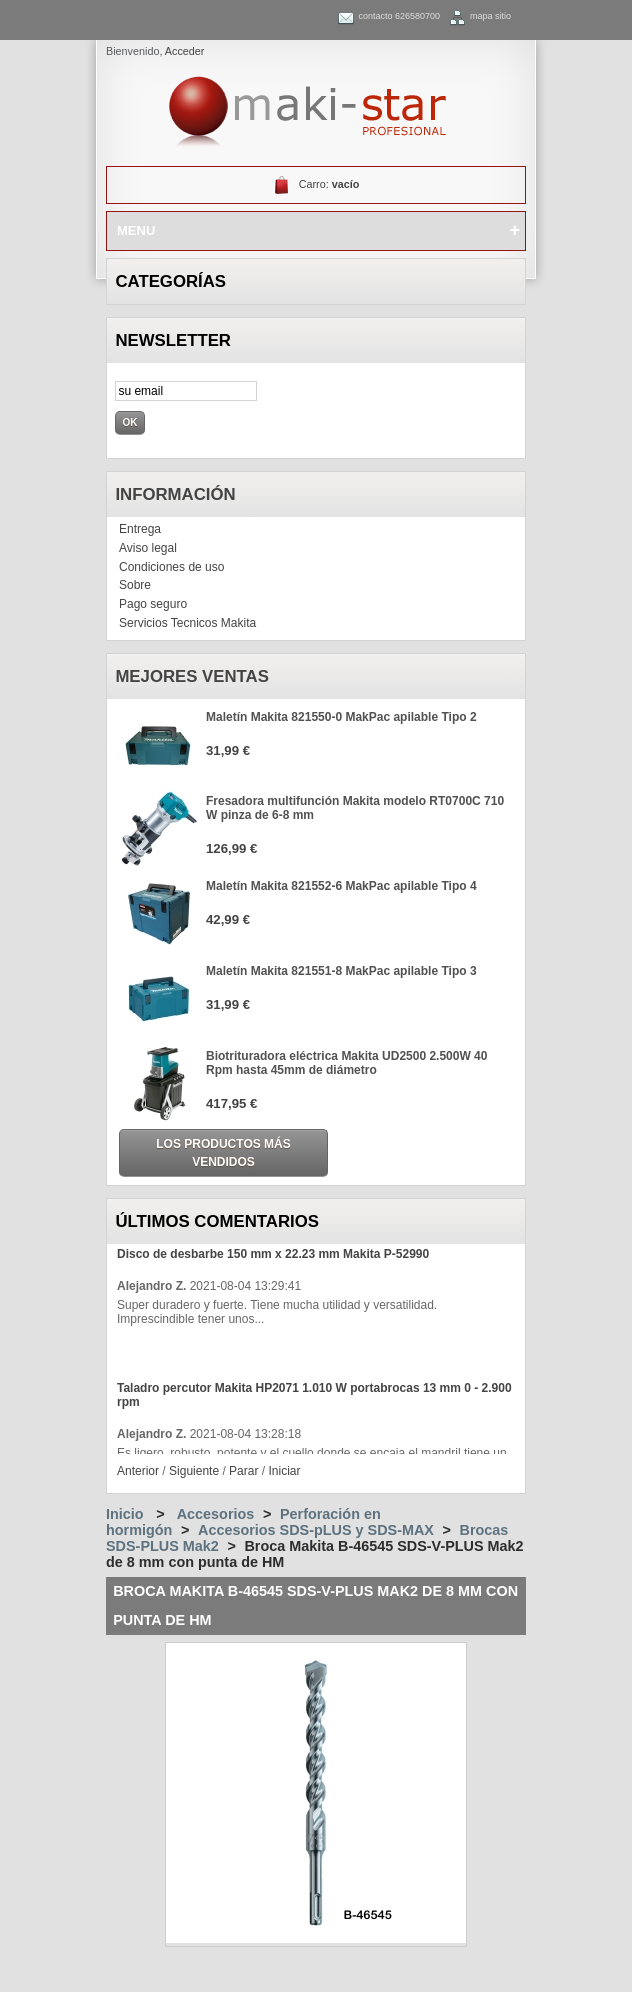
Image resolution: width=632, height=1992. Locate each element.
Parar (243, 1471)
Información (175, 494)
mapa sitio (490, 16)
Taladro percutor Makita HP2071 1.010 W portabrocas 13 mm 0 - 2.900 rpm (314, 1395)
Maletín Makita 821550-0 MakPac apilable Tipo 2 (341, 717)
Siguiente (194, 1471)
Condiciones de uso (171, 567)
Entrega (140, 529)
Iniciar (284, 1471)
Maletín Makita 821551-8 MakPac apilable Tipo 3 (341, 971)
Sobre (135, 585)
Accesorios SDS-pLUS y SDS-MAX (316, 1530)
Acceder (185, 51)
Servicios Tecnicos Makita (187, 623)
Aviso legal (148, 548)
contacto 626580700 (399, 16)
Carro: (329, 184)
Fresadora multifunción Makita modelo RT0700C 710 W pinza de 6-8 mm (355, 808)
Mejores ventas (192, 676)
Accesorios (216, 1514)
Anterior (138, 1471)
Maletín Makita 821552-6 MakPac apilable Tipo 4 (341, 886)
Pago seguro (153, 604)
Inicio (125, 1514)
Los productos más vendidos (223, 1153)
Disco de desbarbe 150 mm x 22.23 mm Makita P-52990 (273, 1254)
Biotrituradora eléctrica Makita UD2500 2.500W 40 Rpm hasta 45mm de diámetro (346, 1063)
